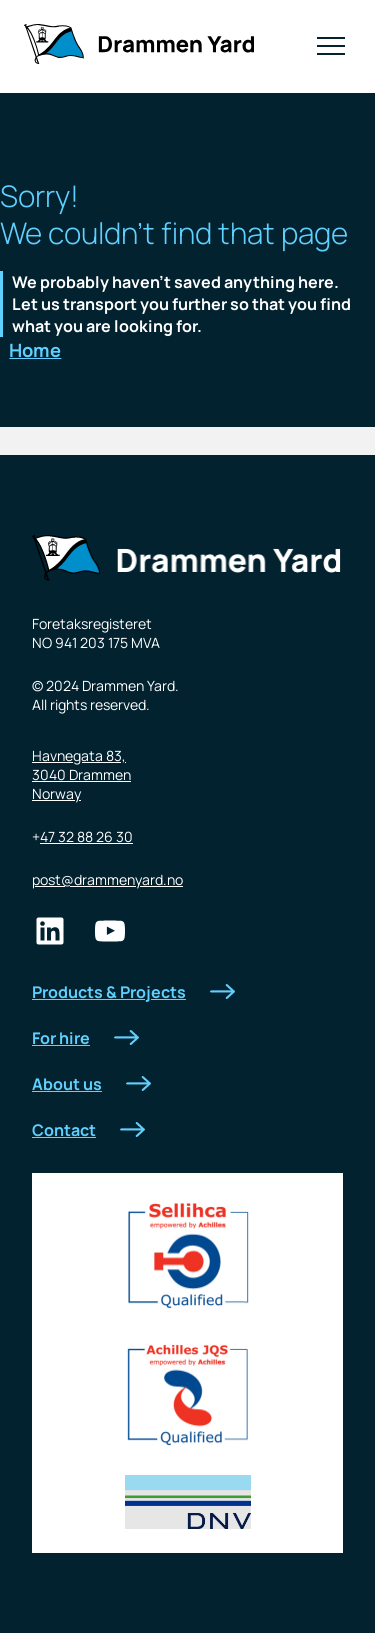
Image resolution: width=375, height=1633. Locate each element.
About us (91, 1084)
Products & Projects (133, 992)
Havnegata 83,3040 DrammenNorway (81, 774)
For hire (85, 1038)
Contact (88, 1130)
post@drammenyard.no (107, 879)
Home (35, 350)
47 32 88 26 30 (86, 836)
